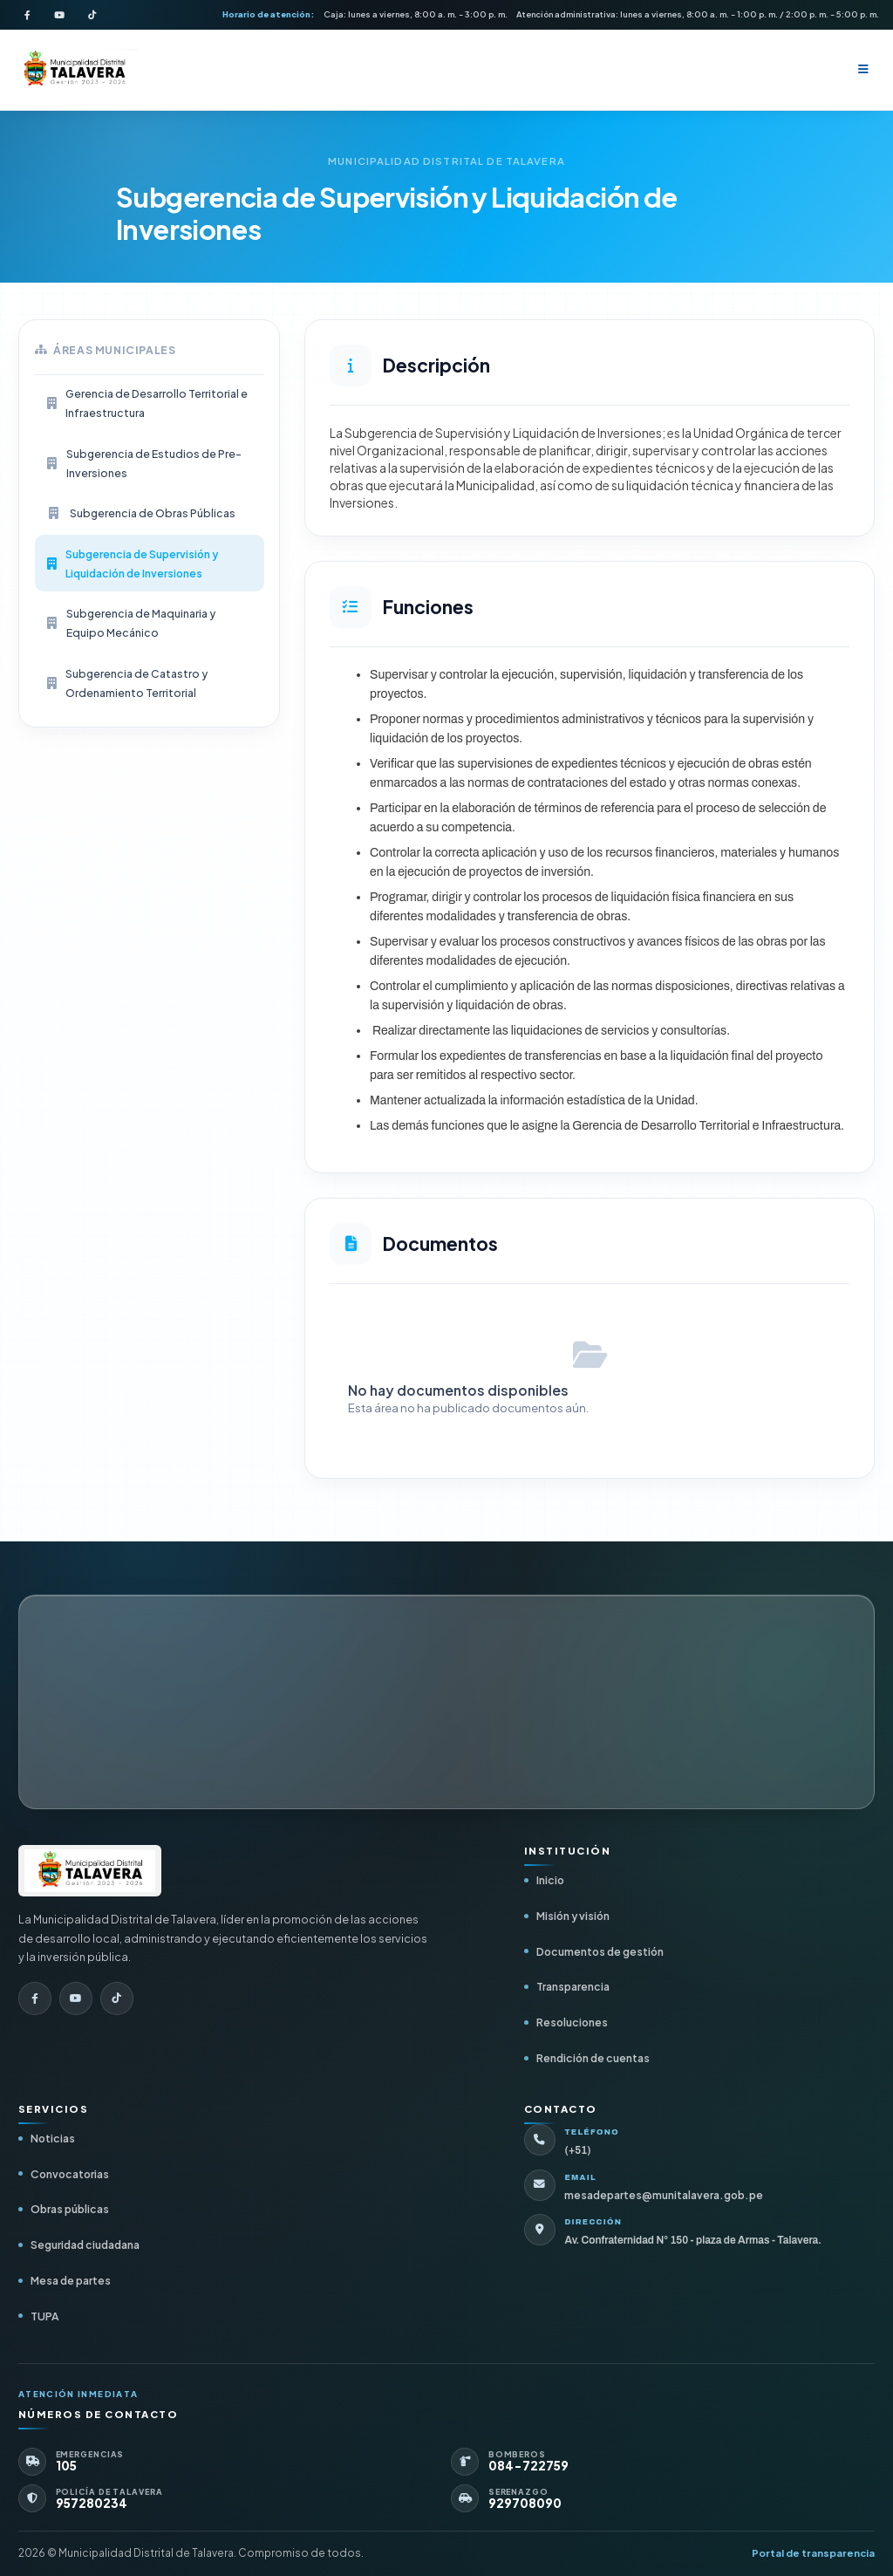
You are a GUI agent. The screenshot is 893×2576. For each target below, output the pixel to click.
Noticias (53, 2138)
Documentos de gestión (600, 1951)
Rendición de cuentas (593, 2058)
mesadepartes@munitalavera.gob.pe (663, 2195)
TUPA (44, 2316)
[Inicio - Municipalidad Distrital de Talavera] (74, 70)
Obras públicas (70, 2209)
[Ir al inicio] (89, 1870)
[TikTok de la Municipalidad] (91, 15)
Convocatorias (70, 2174)
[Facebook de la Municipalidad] (27, 15)
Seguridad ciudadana (85, 2244)
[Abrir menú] (863, 70)
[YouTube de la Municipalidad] (59, 15)
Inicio (550, 1880)
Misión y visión (573, 1916)
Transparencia (573, 1986)
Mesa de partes (71, 2280)
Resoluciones (572, 2022)
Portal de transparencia (813, 2552)
